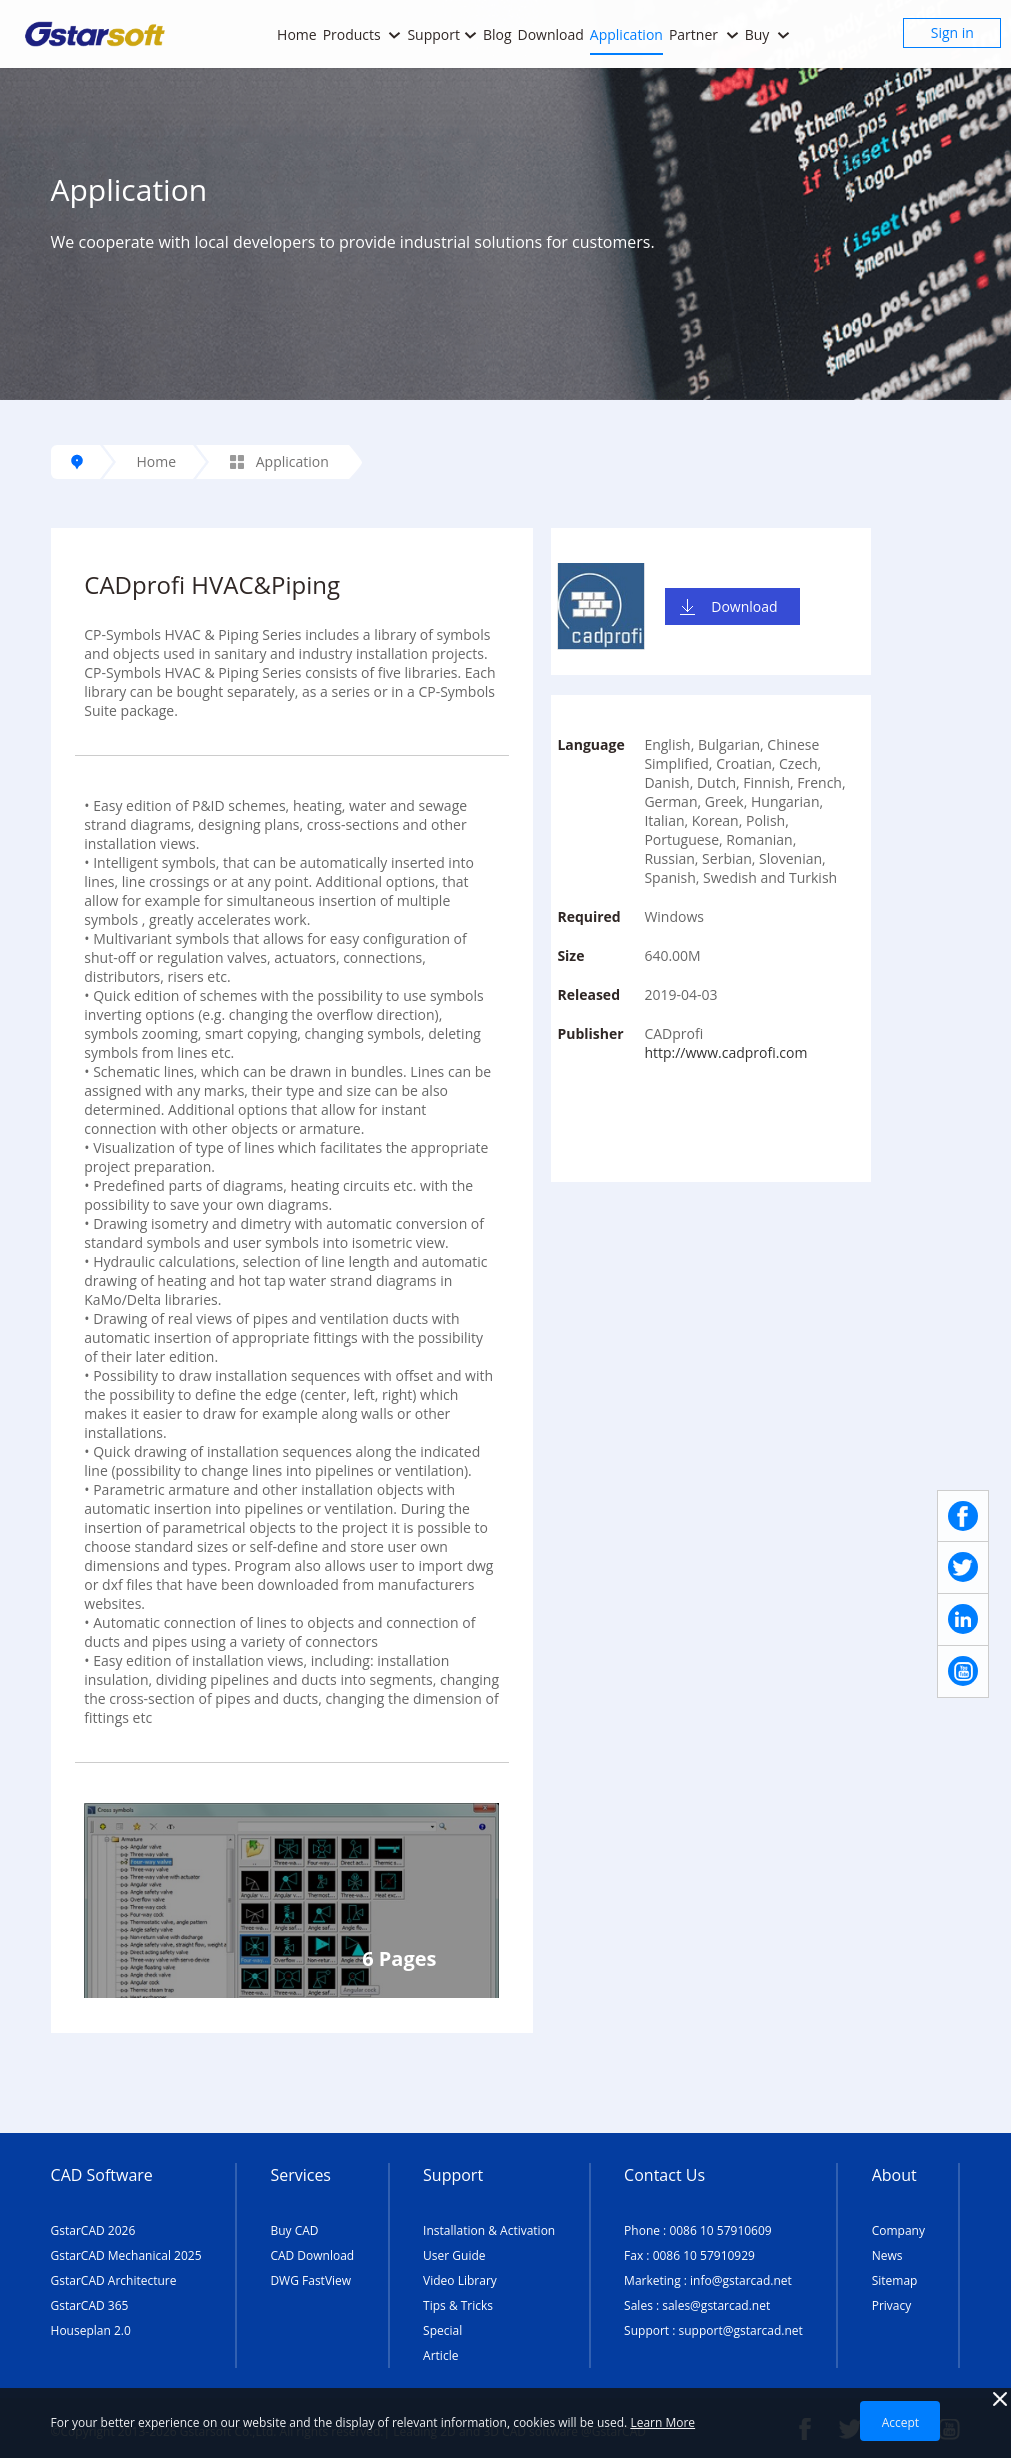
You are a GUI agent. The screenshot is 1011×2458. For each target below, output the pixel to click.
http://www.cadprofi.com (725, 1052)
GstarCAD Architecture (114, 2280)
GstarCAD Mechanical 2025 (126, 2255)
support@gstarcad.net (741, 2330)
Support (442, 34)
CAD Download (312, 2255)
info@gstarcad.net (741, 2280)
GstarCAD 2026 (93, 2230)
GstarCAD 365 (90, 2305)
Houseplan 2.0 (91, 2330)
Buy (767, 34)
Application (626, 34)
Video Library (460, 2280)
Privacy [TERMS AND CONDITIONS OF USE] (892, 2305)
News (887, 2255)
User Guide (454, 2255)
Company (898, 2230)
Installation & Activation (489, 2230)
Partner (704, 34)
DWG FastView (310, 2280)
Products (362, 34)
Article (440, 2355)
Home (297, 34)
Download (551, 34)
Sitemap (895, 2280)
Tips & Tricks (458, 2305)
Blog (497, 34)
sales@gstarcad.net (716, 2305)
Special (442, 2330)
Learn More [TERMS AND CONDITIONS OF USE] (662, 2422)
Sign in (952, 32)
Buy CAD (294, 2230)
